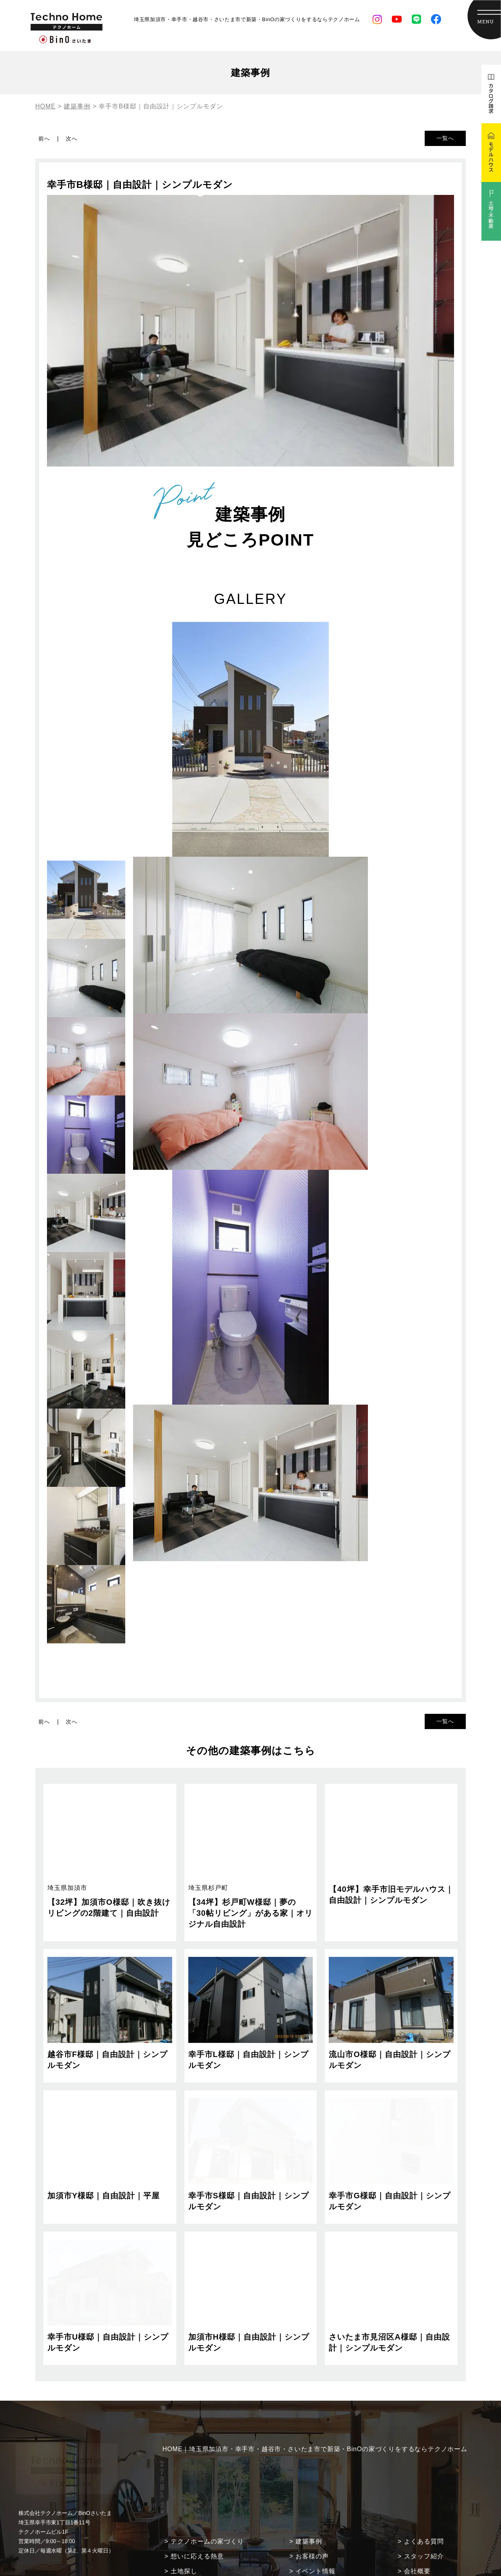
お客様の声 (312, 2517)
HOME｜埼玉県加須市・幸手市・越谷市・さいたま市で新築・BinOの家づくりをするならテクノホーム (314, 2410)
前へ (44, 138)
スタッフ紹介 (424, 2517)
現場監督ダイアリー (325, 2561)
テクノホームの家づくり (207, 2502)
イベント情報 (315, 2532)
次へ (71, 138)
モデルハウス (424, 2561)
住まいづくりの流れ (201, 2561)
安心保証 (184, 2547)
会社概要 (417, 2532)
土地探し (184, 2532)
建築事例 (309, 2502)
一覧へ (445, 138)
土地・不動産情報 (322, 2547)
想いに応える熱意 (197, 2517)
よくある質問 (424, 2502)
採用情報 (417, 2547)
